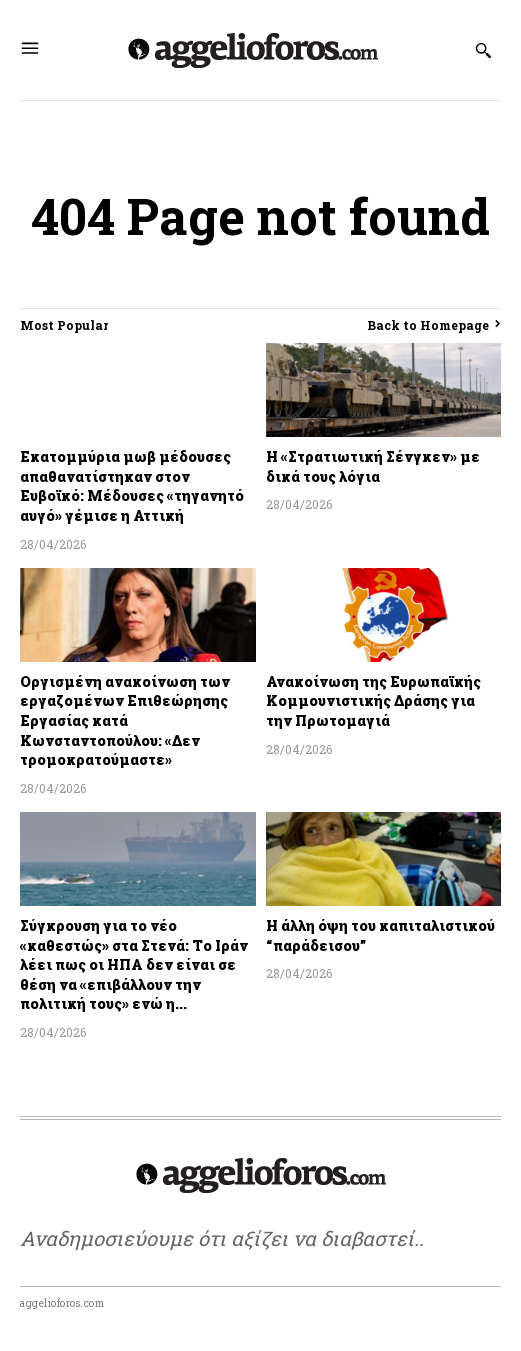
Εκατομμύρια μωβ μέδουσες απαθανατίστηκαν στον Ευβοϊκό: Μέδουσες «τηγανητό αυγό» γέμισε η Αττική (132, 486)
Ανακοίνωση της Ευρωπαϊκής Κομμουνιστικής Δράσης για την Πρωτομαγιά (373, 701)
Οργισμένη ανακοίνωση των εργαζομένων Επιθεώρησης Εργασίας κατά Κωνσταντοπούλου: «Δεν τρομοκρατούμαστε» (125, 720)
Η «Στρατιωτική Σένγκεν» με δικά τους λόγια (373, 466)
